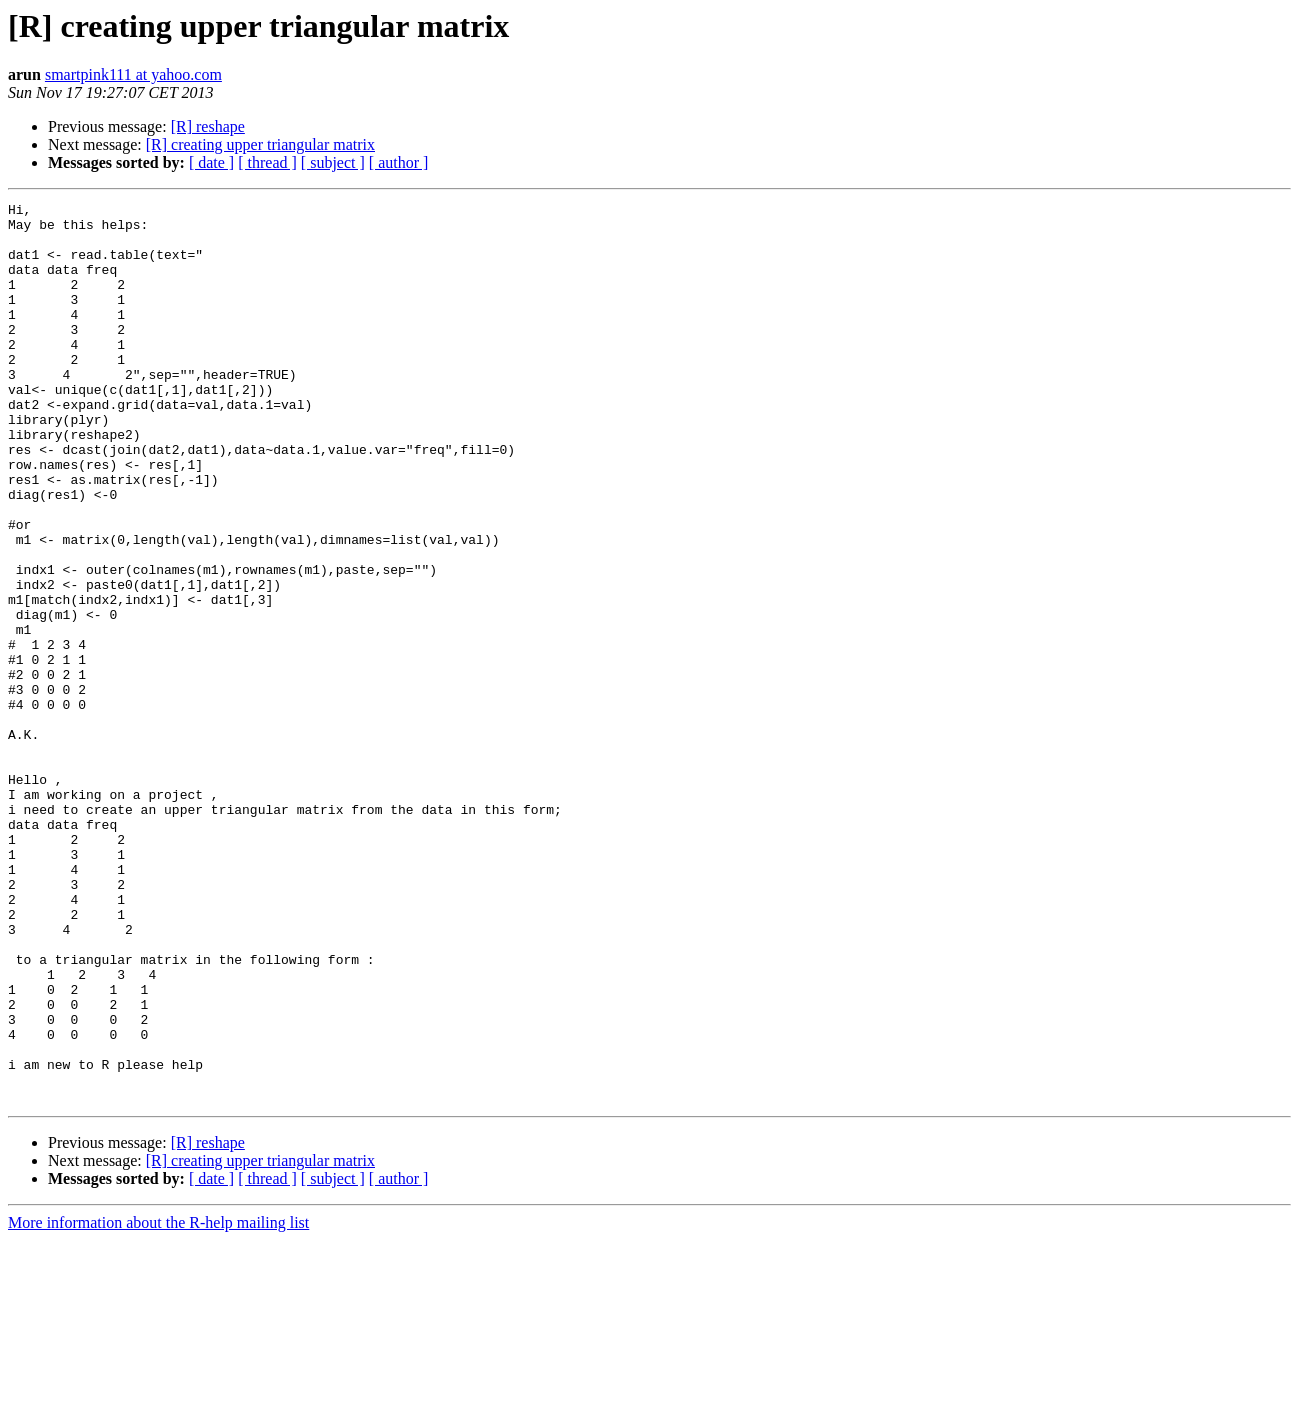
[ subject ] (333, 162)
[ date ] (211, 162)
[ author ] (399, 162)
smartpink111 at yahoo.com (133, 74)
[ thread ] (267, 162)
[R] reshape (208, 126)
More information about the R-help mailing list (158, 1402)
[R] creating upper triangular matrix (260, 144)
